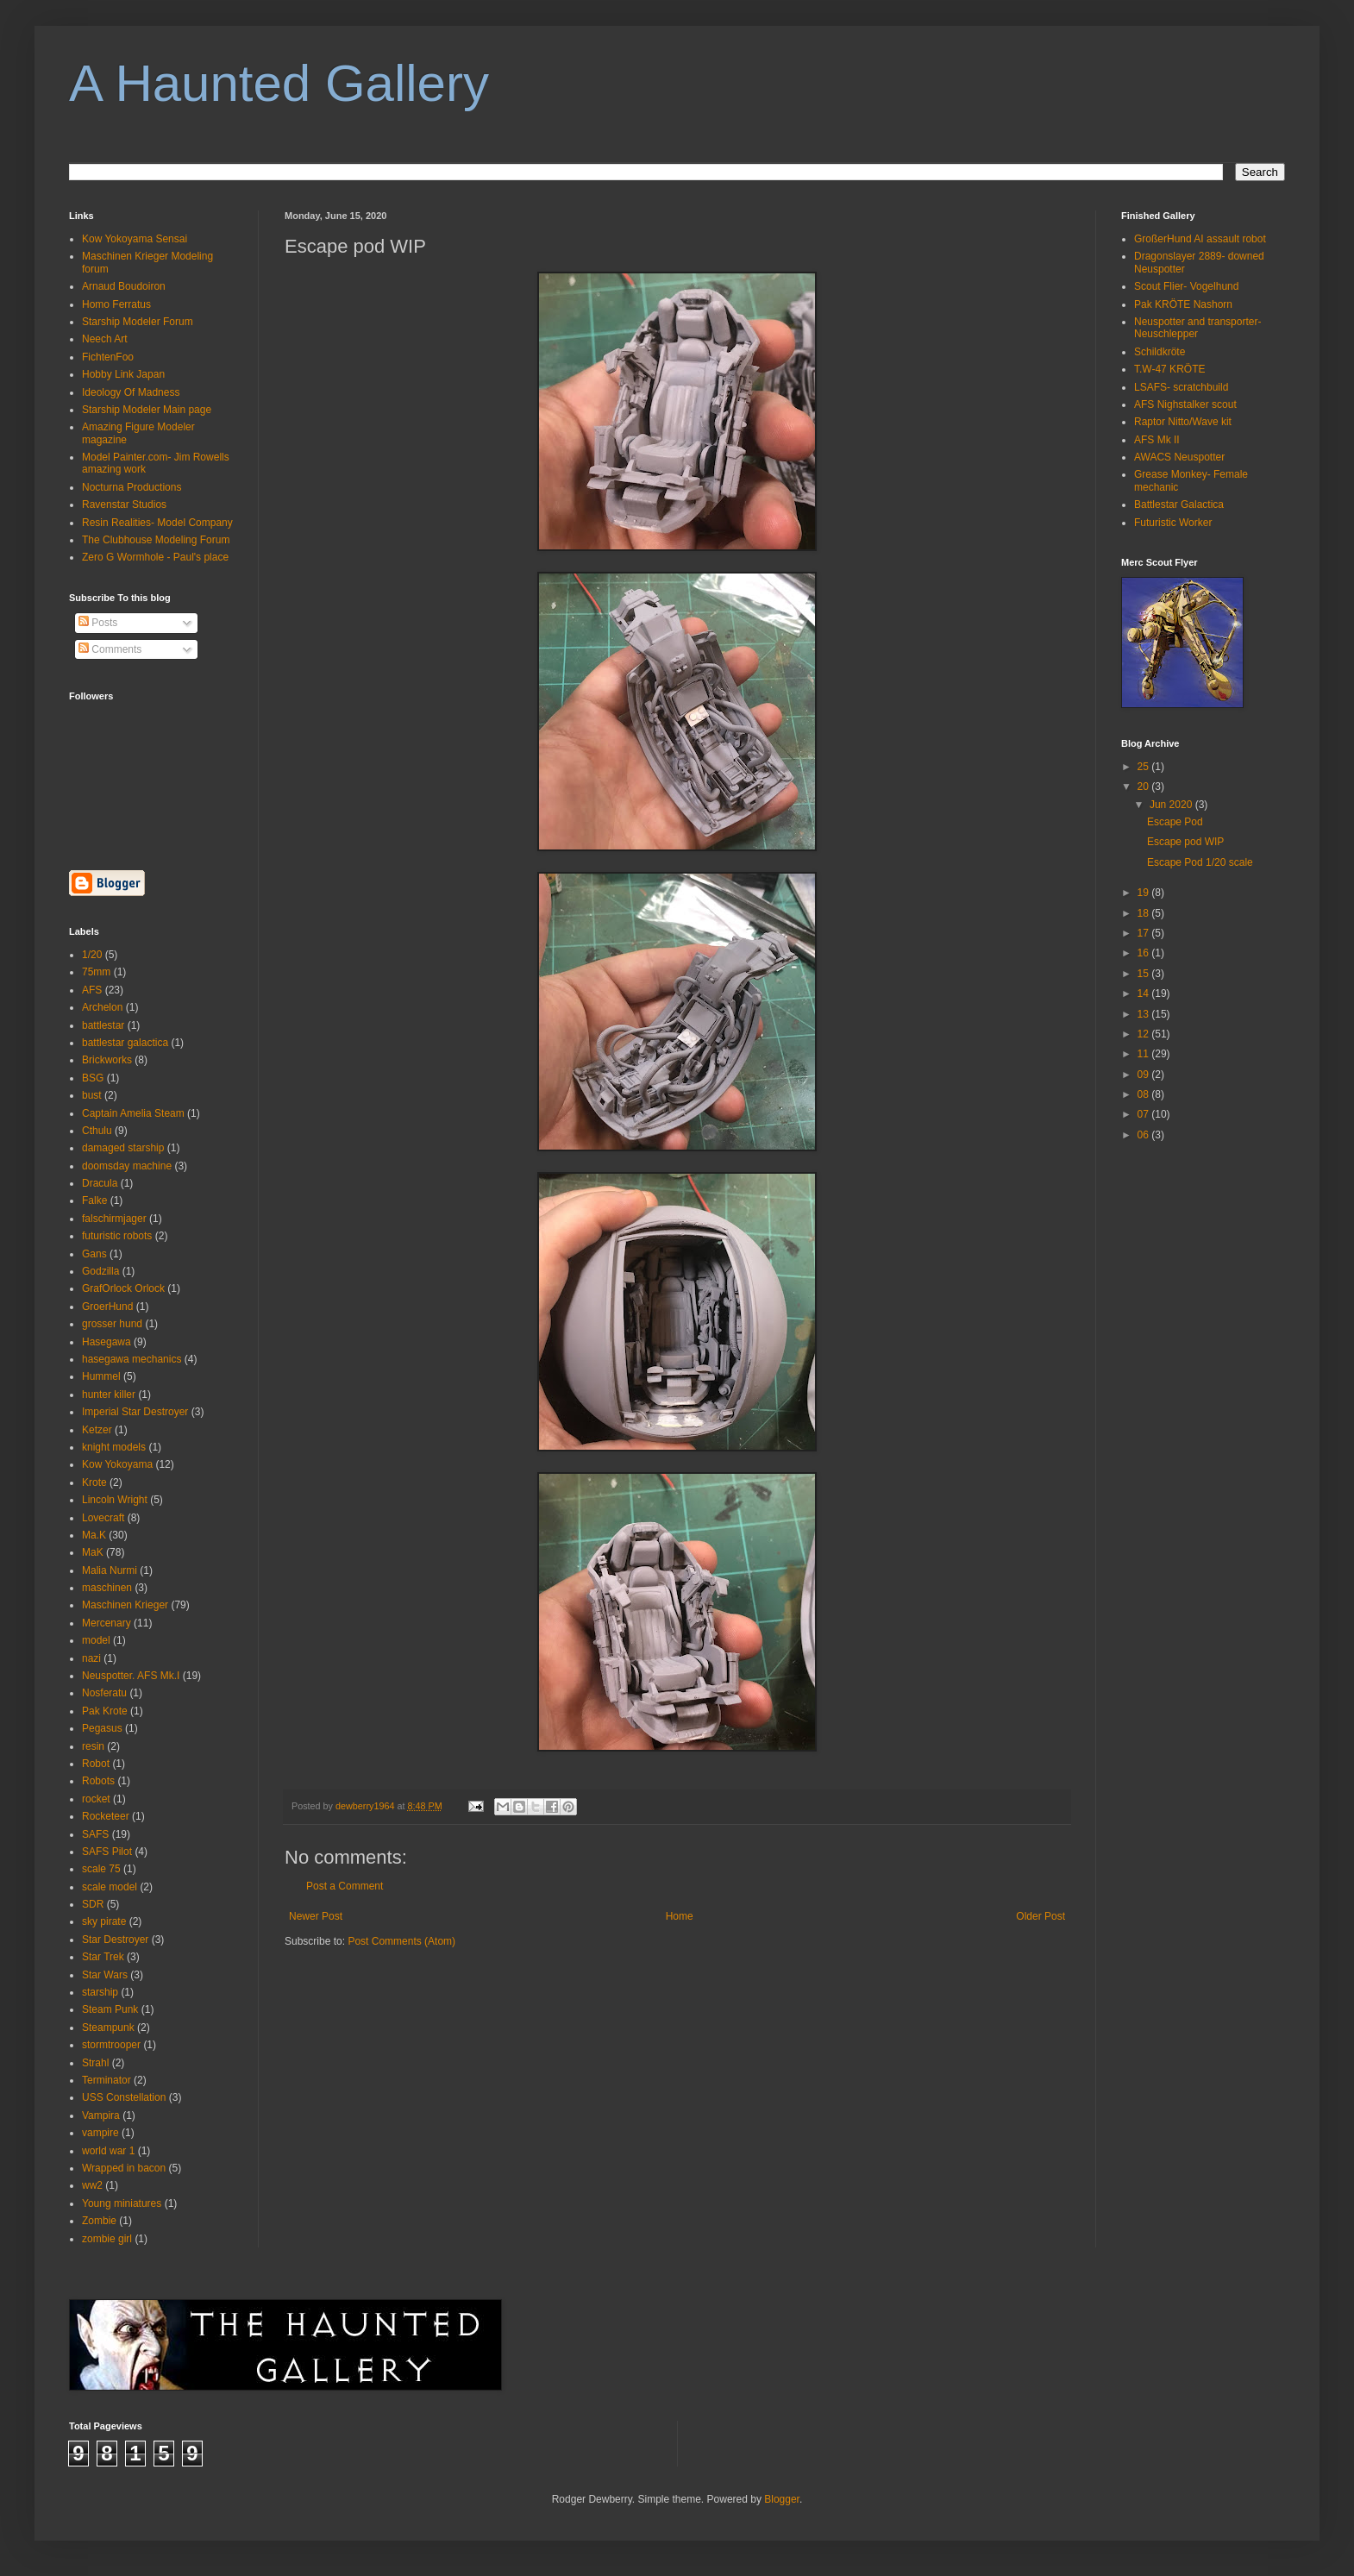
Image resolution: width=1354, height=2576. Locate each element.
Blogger (781, 2499)
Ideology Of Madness (130, 392)
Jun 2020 (1172, 805)
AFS (92, 990)
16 (1145, 953)
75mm (96, 972)
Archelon (102, 1007)
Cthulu (97, 1131)
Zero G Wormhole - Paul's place (155, 557)
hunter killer (108, 1394)
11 (1145, 1054)
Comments (109, 649)
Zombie (99, 2221)
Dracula (99, 1183)
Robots (98, 1781)
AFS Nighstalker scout (1185, 404)
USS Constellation (124, 2097)
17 (1145, 933)
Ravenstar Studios (124, 504)
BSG (92, 1078)
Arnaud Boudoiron (124, 286)
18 (1145, 913)
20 (1145, 786)
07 (1145, 1114)
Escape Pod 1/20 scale (1200, 862)
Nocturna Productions (131, 487)
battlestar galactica (125, 1043)
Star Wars (105, 1975)
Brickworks (107, 1060)
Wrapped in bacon (124, 2168)
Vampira (101, 2115)
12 (1145, 1034)
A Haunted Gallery (279, 83)
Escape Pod (1175, 822)
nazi (91, 1658)
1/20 (92, 955)
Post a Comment (344, 1886)
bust (92, 1095)
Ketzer (97, 1430)
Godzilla (100, 1271)
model (96, 1640)
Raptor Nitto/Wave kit (1183, 422)
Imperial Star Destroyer (135, 1412)
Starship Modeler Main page (146, 410)
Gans (94, 1254)
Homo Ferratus (116, 304)
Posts (97, 623)
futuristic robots (117, 1236)
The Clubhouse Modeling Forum (155, 540)
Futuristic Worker (1173, 523)
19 (1145, 893)
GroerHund (107, 1307)
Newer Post (315, 1916)
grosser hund (112, 1324)
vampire (100, 2133)
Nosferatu (104, 1693)
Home (679, 1916)
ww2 (92, 2185)
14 (1145, 993)
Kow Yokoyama (117, 1464)
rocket (96, 1799)
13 (1145, 1014)
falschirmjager (114, 1219)
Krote (94, 1482)
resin (93, 1746)
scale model (109, 1887)
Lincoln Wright (114, 1500)
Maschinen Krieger (125, 1605)
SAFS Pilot (107, 1852)
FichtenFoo (108, 357)
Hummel (101, 1376)
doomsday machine (127, 1166)
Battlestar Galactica (1179, 504)
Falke (94, 1200)
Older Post (1040, 1916)
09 (1145, 1075)
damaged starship (123, 1148)
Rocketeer (105, 1816)
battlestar (103, 1025)
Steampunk (108, 2027)
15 (1145, 974)
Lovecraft (103, 1518)
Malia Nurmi (109, 1570)
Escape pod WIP (1185, 842)
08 (1145, 1094)
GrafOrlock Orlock (123, 1288)
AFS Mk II (1157, 440)
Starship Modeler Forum (137, 322)
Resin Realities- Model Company (157, 523)
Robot (96, 1764)
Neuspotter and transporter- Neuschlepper (1197, 328)
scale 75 (101, 1869)
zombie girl (107, 2239)
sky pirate (104, 1921)
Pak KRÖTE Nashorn (1183, 304)
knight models (114, 1447)
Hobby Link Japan (123, 374)
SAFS (95, 1834)
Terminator (106, 2080)
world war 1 (108, 2151)
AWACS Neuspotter (1179, 457)
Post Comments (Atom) (401, 1941)
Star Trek (103, 1957)
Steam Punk (110, 2009)
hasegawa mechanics (131, 1359)
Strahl (95, 2063)
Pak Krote (105, 1711)
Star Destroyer (115, 1940)
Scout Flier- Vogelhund (1186, 286)
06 (1145, 1135)
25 (1145, 767)
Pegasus (102, 1728)
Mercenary (106, 1623)
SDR (92, 1904)
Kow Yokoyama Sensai (134, 239)
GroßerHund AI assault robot (1200, 239)
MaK (92, 1552)
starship (100, 1992)
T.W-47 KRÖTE (1169, 369)
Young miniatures (121, 2203)
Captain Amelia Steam (133, 1113)
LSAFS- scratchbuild (1181, 387)
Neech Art (105, 339)
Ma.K (94, 1535)
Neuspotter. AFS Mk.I (130, 1676)
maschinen (107, 1588)
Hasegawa (106, 1342)
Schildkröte (1159, 352)
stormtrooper (111, 2045)
